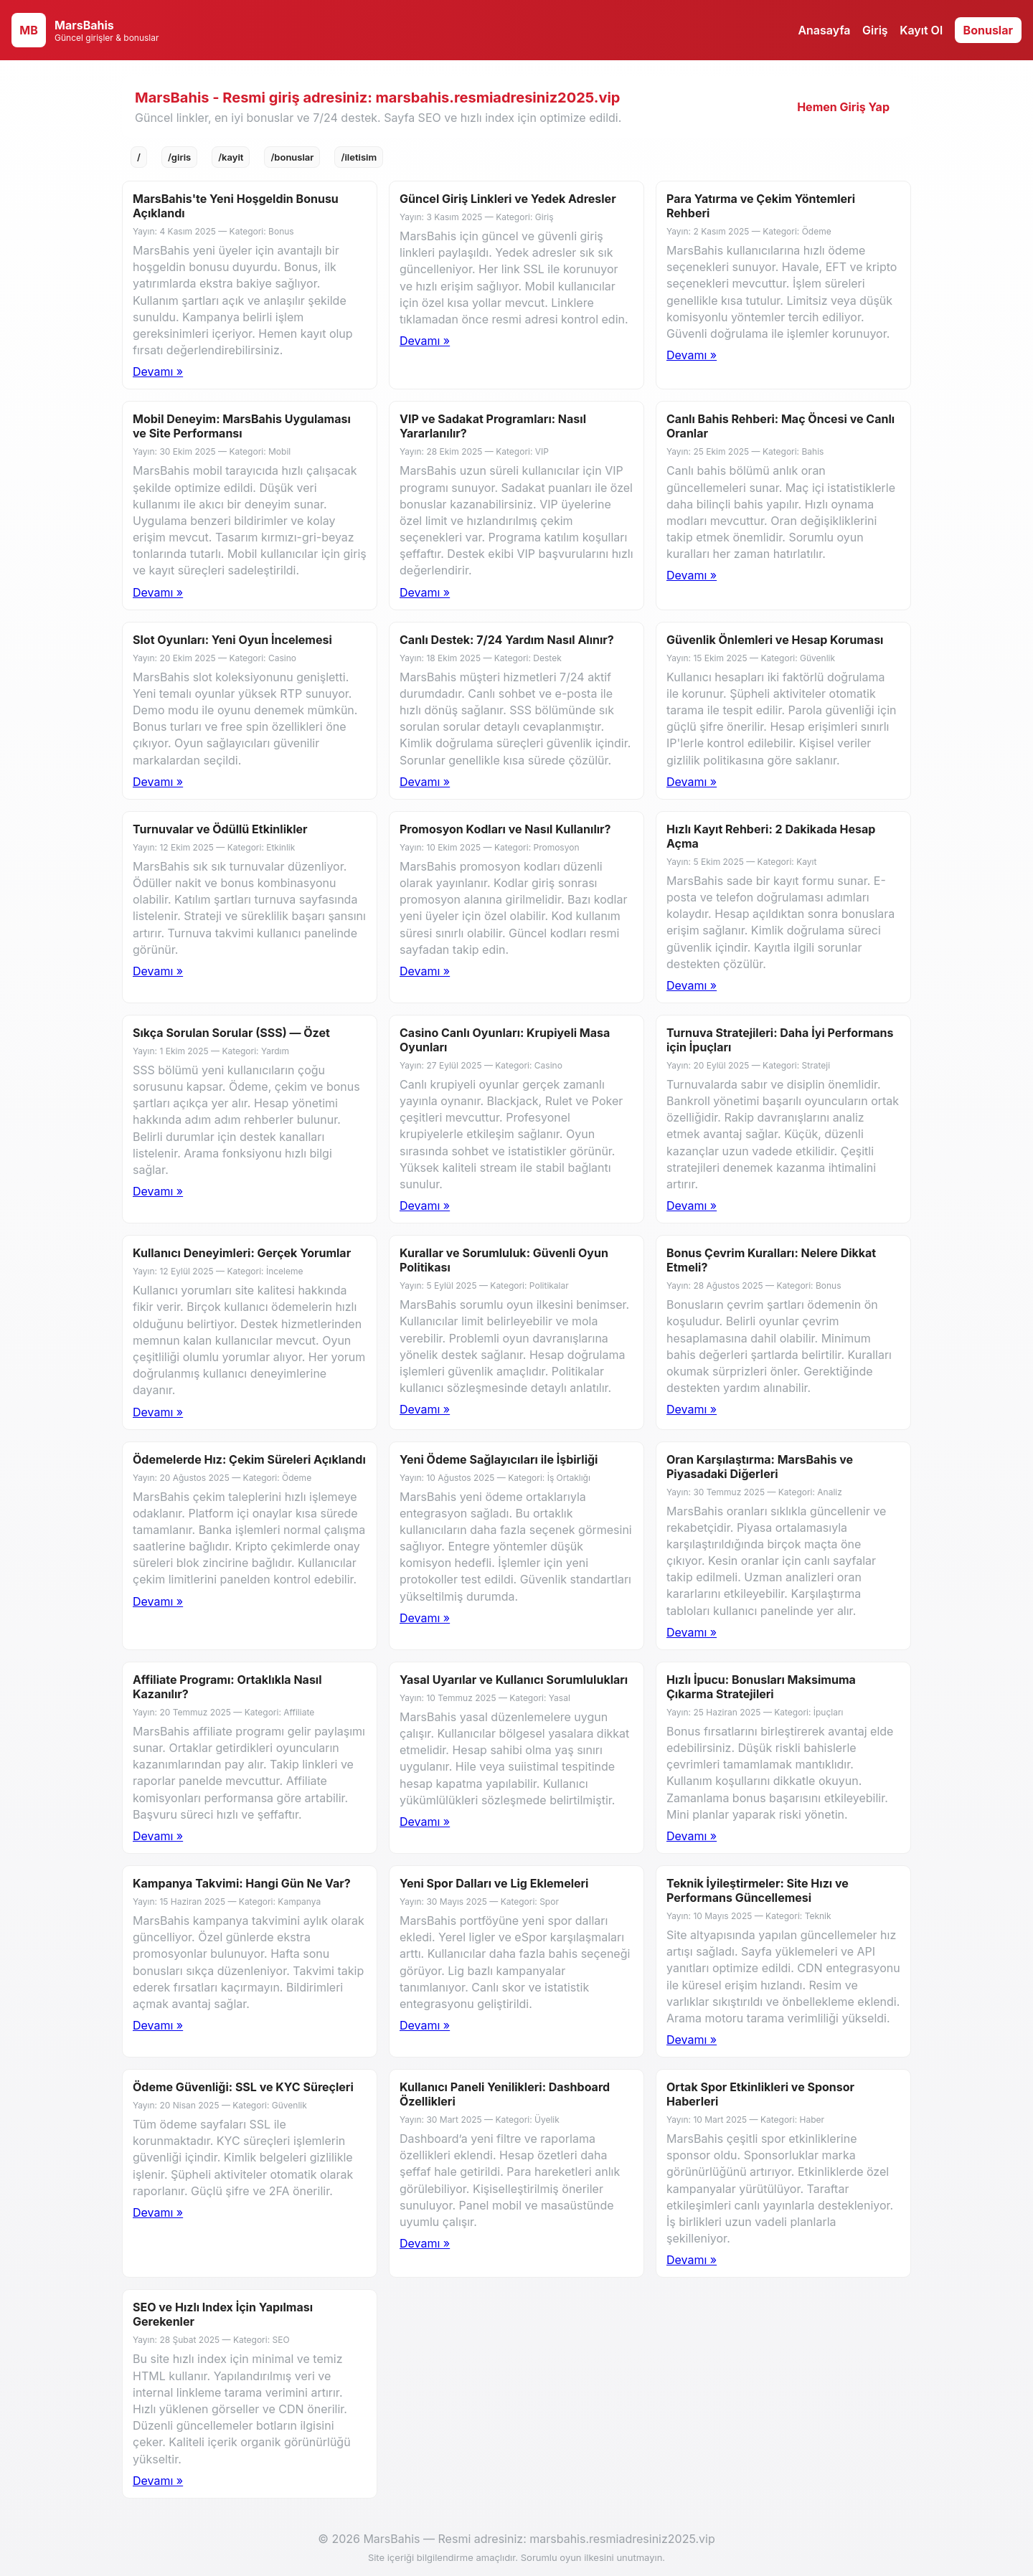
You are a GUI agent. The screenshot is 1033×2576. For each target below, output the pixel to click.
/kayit (230, 157)
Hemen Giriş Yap (843, 107)
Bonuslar (988, 30)
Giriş (875, 30)
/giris (179, 157)
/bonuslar (291, 157)
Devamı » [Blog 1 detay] (158, 371)
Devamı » (425, 340)
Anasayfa (824, 30)
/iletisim (359, 157)
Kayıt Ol (921, 30)
